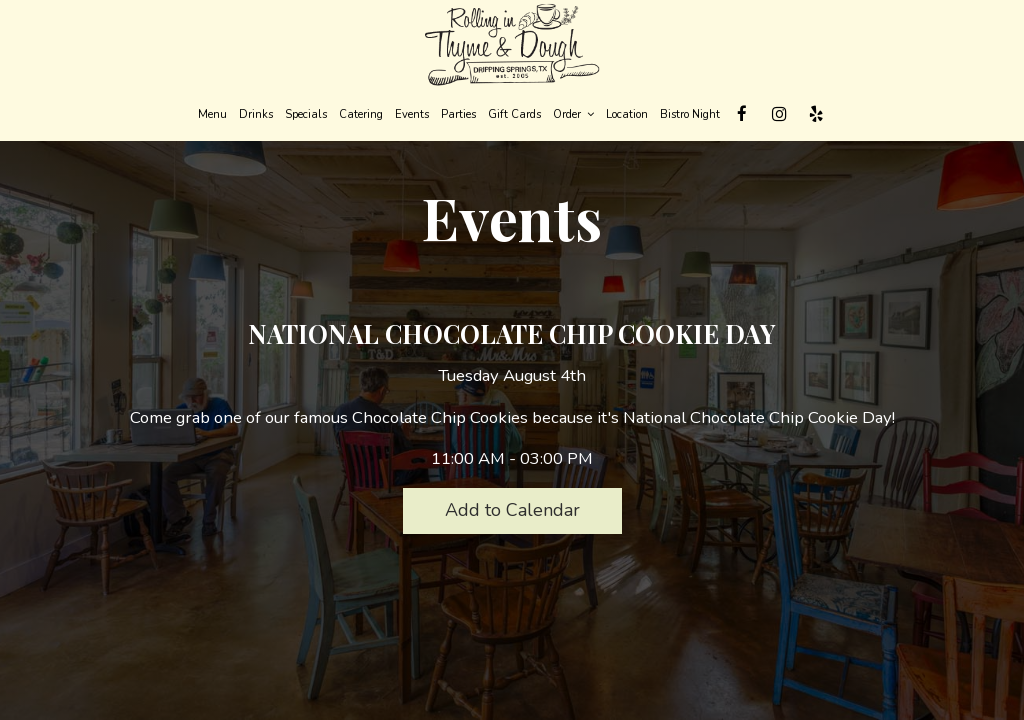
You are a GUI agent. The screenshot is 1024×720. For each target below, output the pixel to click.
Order (573, 114)
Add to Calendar (512, 510)
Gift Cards (514, 114)
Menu (212, 114)
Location (627, 114)
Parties (458, 114)
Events (412, 114)
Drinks (256, 114)
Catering (361, 114)
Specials (306, 114)
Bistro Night (690, 114)
